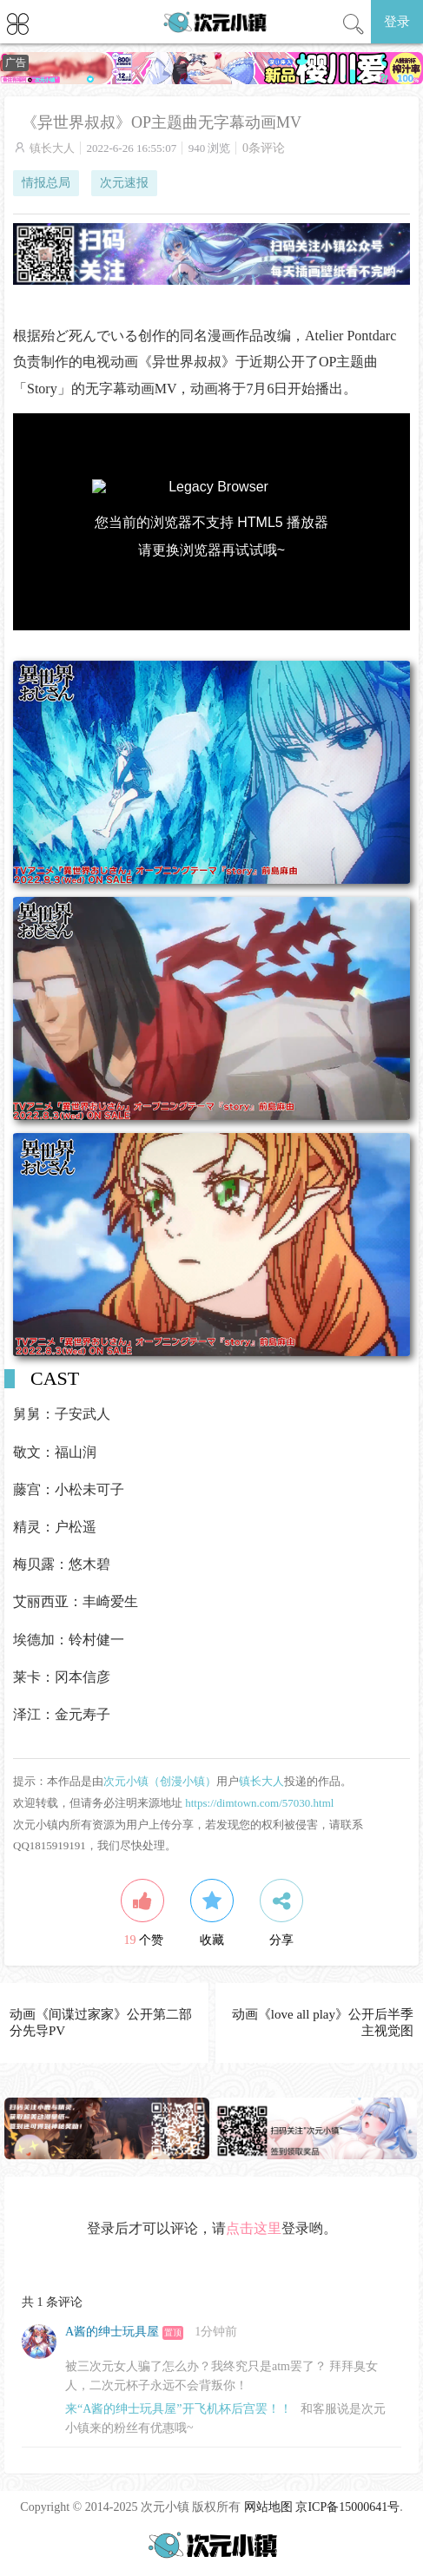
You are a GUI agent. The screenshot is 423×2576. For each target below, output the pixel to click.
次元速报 (124, 182)
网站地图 (268, 2506)
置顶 (173, 2332)
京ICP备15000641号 (347, 2506)
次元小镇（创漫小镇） (159, 1781)
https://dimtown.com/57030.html (259, 1802)
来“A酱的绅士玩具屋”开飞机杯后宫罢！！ (178, 2408)
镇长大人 (52, 148)
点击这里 (253, 2228)
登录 (397, 22)
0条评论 (263, 148)
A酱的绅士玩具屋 (112, 2331)
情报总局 (46, 182)
